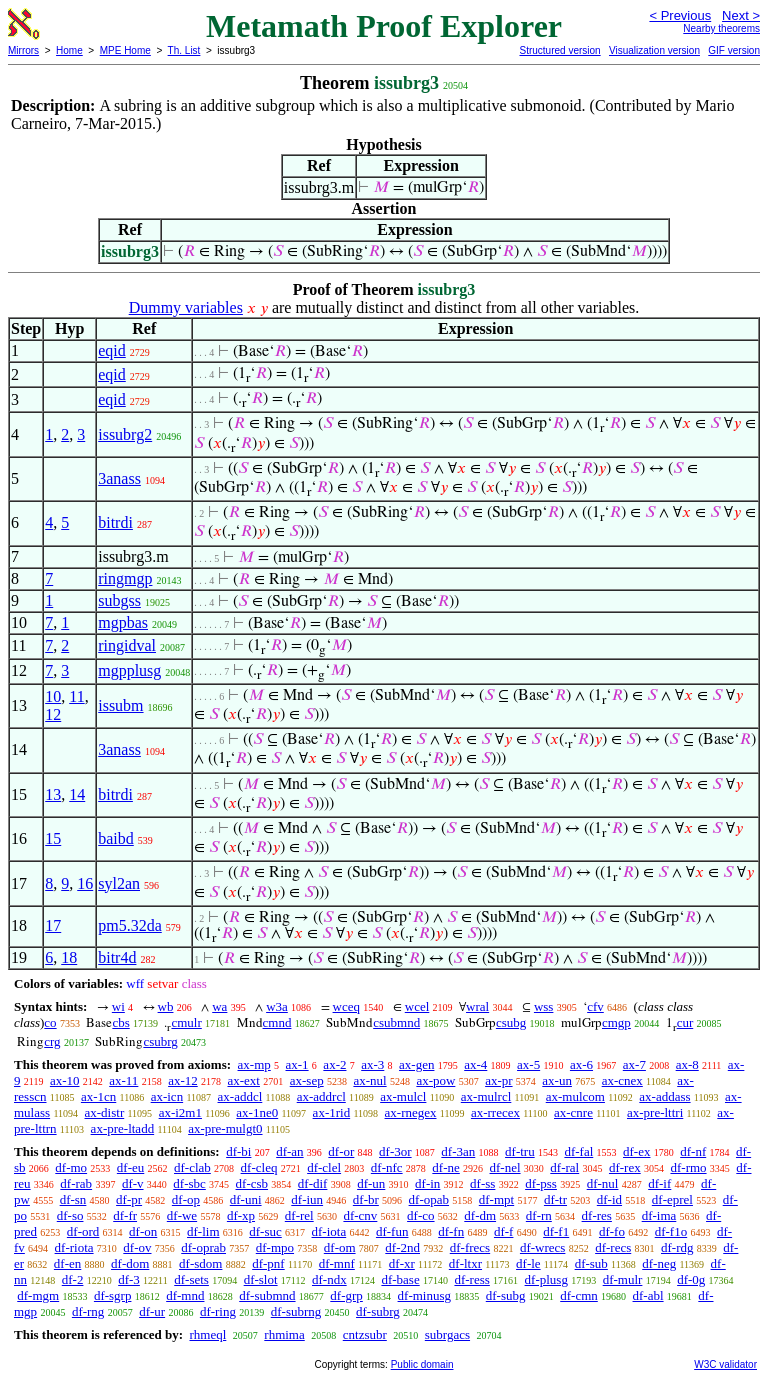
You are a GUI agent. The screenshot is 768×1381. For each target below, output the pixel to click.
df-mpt (496, 1199)
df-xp (241, 1215)
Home (69, 50)
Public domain (422, 1364)
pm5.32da (130, 925)
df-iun (307, 1199)
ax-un (557, 1080)
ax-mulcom (575, 1096)
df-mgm (38, 1295)
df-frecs (470, 1247)
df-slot (261, 1279)
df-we (182, 1215)
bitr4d (117, 957)
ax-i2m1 (180, 1112)
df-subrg (378, 1311)
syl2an (119, 883)
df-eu (130, 1167)
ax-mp (254, 1064)
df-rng (88, 1311)
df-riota (74, 1247)
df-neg (659, 1263)
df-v (133, 1183)
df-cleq (259, 1167)
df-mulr (623, 1279)
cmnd (277, 1022)
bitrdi (115, 522)
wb (166, 1006)
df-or (341, 1151)
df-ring (218, 1311)
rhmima (284, 1334)
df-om (340, 1247)
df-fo (612, 1231)
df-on (143, 1231)
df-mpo (275, 1247)
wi (118, 1006)
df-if (659, 1183)
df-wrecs (542, 1247)
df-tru (520, 1151)
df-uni (246, 1199)
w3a (277, 1006)
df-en (67, 1263)
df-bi (238, 1151)
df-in (427, 1183)
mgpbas (123, 622)
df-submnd (267, 1295)
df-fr (125, 1215)
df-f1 (556, 1231)
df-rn (539, 1215)
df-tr (555, 1199)
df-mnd (185, 1295)
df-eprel (672, 1199)
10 (53, 696)
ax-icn (167, 1096)
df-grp (346, 1295)
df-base (400, 1279)
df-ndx (329, 1279)
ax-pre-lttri (655, 1112)
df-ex (636, 1151)
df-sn (73, 1199)
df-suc (265, 1231)
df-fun (392, 1231)
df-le (528, 1263)
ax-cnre (573, 1112)
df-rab (76, 1183)
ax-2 (334, 1064)
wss (544, 1006)
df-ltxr (465, 1263)
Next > (741, 15)
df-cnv (360, 1215)
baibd (116, 838)
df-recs (613, 1247)
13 (53, 794)
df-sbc (189, 1183)
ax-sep (307, 1080)
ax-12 (183, 1080)
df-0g (691, 1279)
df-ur (152, 1311)
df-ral (564, 1167)
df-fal (578, 1151)
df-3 (129, 1279)
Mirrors (23, 50)
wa (219, 1006)
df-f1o (671, 1231)
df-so (70, 1215)
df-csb (252, 1183)
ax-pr (498, 1080)
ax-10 (65, 1080)
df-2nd (402, 1247)
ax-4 (475, 1064)
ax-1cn (98, 1096)
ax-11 (123, 1080)
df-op (186, 1199)
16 (85, 883)
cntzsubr (365, 1334)
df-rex (625, 1167)
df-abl (648, 1295)
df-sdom (200, 1263)
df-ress (471, 1279)
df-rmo (688, 1167)
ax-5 (528, 1064)
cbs (120, 1022)
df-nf (693, 1151)
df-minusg (424, 1295)
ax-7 (634, 1064)
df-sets (191, 1279)
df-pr (129, 1199)
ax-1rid (332, 1112)
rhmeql (207, 1334)
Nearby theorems (721, 28)
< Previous (680, 15)
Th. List (184, 50)
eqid (112, 350)
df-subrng (296, 1311)
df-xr (402, 1263)
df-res (597, 1215)
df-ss (482, 1183)
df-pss (541, 1183)
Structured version (559, 50)
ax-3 (372, 1064)
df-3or (395, 1151)
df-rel (299, 1215)
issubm (120, 705)
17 (53, 925)
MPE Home (125, 50)
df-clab (192, 1167)
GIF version (734, 50)
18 (69, 957)
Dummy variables (186, 307)
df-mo (71, 1167)
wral (477, 1006)
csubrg (160, 1041)
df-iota (329, 1231)
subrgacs (447, 1334)
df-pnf (268, 1263)
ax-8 (687, 1064)
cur (685, 1022)
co (50, 1022)
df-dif (313, 1183)
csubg (511, 1022)
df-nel (505, 1167)
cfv (595, 1006)
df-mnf (337, 1263)
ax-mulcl (403, 1096)
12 (53, 714)
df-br (366, 1199)
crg (52, 1041)
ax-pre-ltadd (123, 1128)
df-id (609, 1199)
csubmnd (396, 1022)
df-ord (83, 1231)
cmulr (186, 1022)
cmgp (616, 1022)
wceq (346, 1006)
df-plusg (546, 1279)
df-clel (324, 1167)
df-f (504, 1231)
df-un (371, 1183)
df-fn (451, 1231)
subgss (119, 600)
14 (77, 794)
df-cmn (579, 1295)
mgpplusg (129, 670)
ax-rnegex (411, 1112)
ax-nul (369, 1080)
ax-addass (664, 1096)
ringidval (127, 645)
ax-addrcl (321, 1096)
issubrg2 (125, 434)
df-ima (659, 1215)
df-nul (603, 1183)
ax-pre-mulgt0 (225, 1128)
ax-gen (416, 1064)
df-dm (480, 1215)
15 (53, 838)
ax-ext (243, 1080)
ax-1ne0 (257, 1112)
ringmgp (125, 578)
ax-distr (105, 1112)
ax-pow (435, 1080)
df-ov (137, 1247)
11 (76, 696)
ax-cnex (622, 1080)
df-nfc (387, 1167)
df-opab (429, 1199)
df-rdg (677, 1247)
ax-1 (297, 1064)
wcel (417, 1006)
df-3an (458, 1151)
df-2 (73, 1279)
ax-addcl (240, 1096)
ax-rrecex (495, 1112)
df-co (420, 1215)
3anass (119, 478)
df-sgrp (113, 1295)
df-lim (203, 1231)
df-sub (591, 1263)
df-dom (130, 1263)
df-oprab (203, 1247)
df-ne (445, 1167)
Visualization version (654, 50)
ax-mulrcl (486, 1096)
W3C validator (725, 1364)
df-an (289, 1151)
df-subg (506, 1295)
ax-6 (581, 1064)
